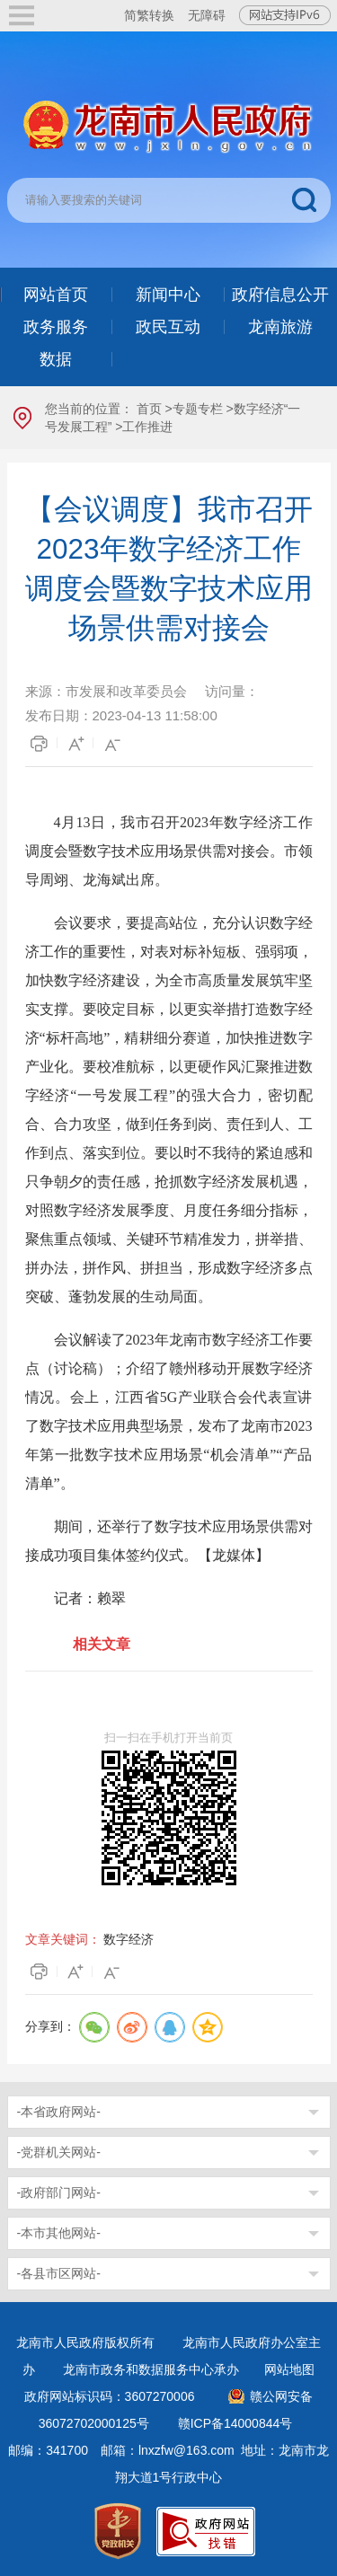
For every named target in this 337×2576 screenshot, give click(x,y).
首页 (149, 408)
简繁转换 (149, 15)
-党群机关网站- (59, 2152)
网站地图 (289, 2369)
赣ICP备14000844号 (235, 2423)
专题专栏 (198, 408)
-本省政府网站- (59, 2111)
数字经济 (128, 1939)
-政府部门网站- (59, 2192)
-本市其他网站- (59, 2233)
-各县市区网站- (59, 2273)
